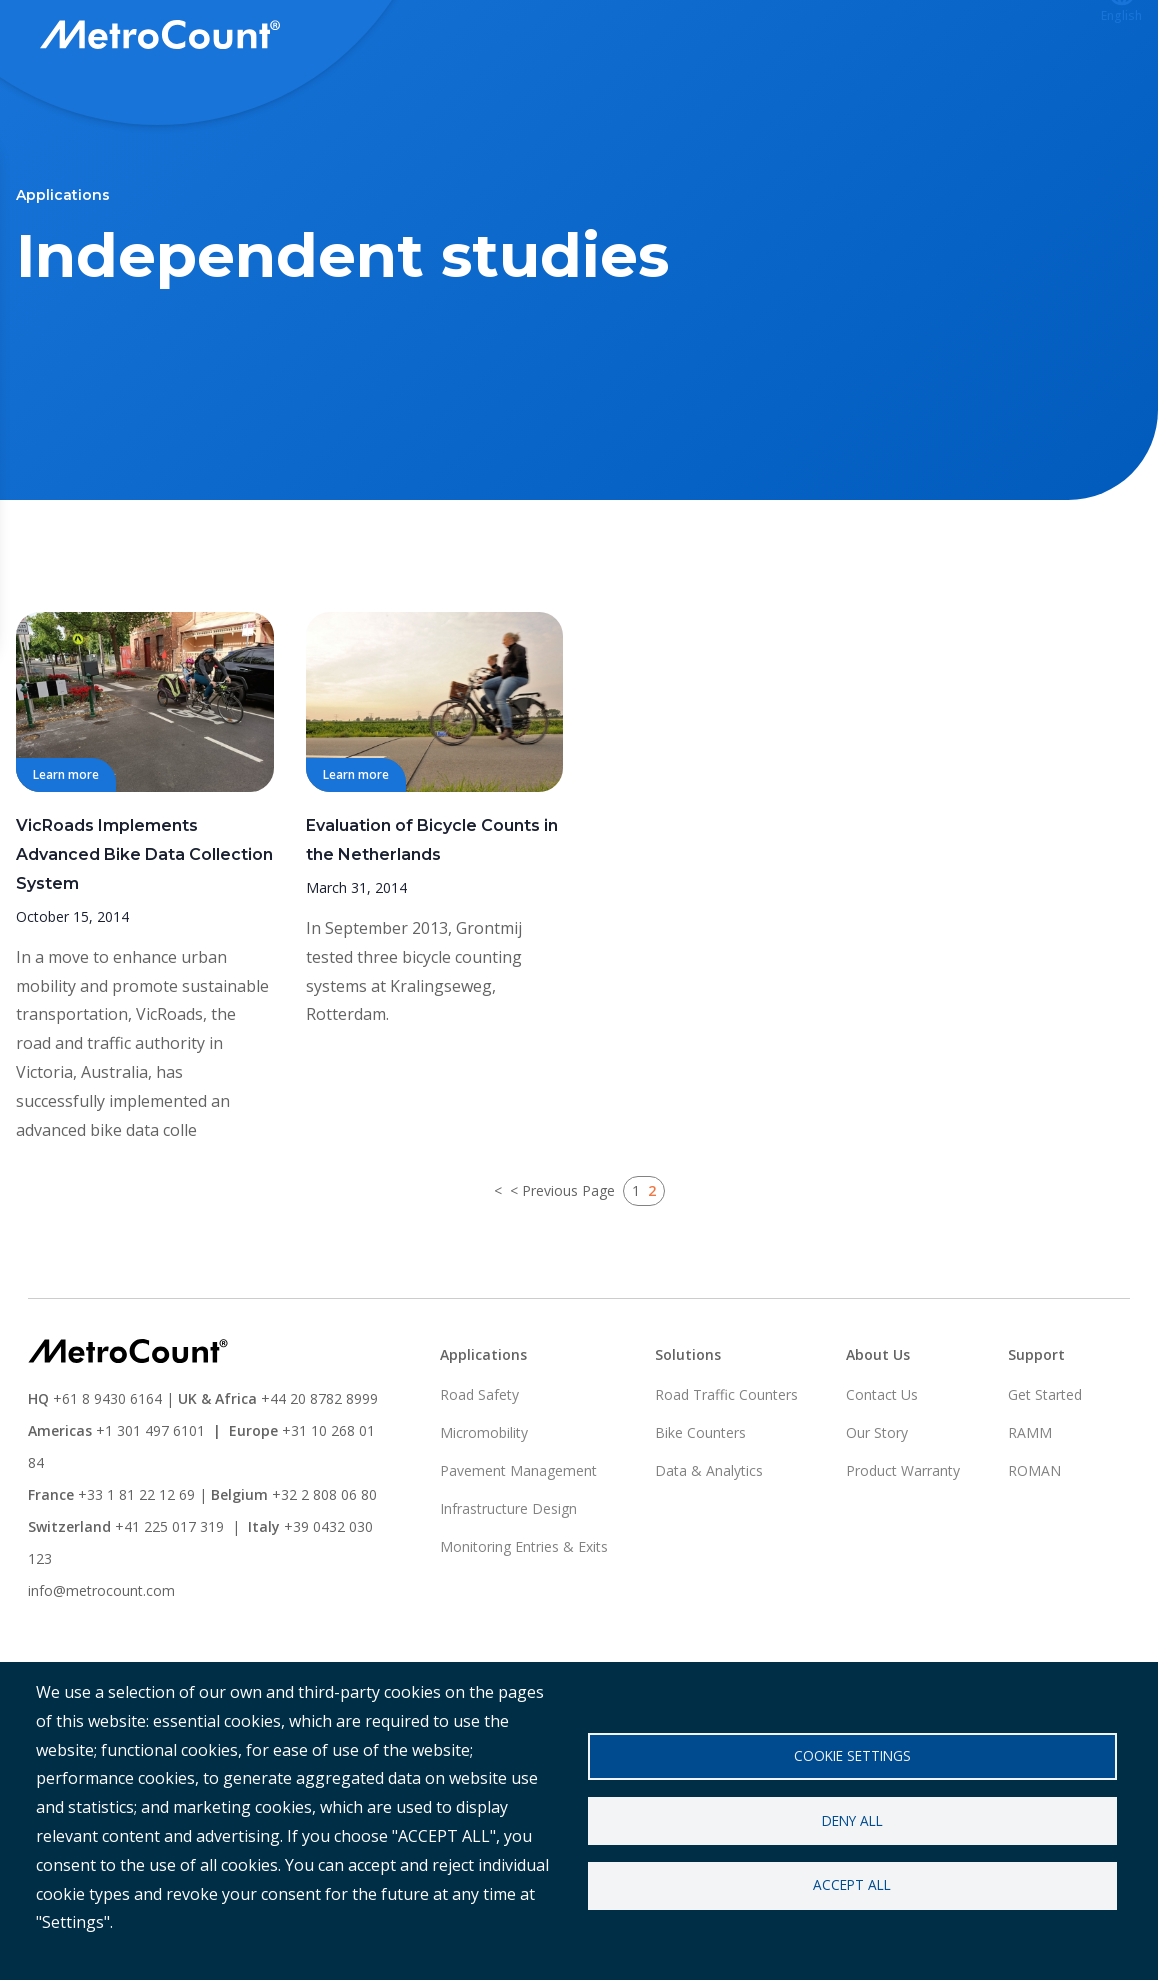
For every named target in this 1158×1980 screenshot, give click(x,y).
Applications (639, 37)
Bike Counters (700, 1506)
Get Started (1045, 1468)
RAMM (1030, 1506)
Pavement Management (518, 1544)
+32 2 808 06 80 (322, 1568)
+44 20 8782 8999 (319, 1472)
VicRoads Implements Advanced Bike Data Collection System (144, 928)
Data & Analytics (709, 1544)
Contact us (1022, 37)
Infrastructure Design (508, 1582)
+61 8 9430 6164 (107, 1472)
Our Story (877, 1506)
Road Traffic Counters (726, 1468)
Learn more (66, 848)
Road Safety (479, 1468)
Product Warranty (903, 1544)
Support (759, 37)
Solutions (514, 37)
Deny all (852, 1820)
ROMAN (1034, 1544)
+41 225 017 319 (169, 1600)
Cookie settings (852, 1755)
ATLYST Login (885, 37)
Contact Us (882, 1468)
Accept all (852, 1885)
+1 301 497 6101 (150, 1504)
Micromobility (484, 1506)
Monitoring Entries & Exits (524, 1620)
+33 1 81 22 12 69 (136, 1568)
